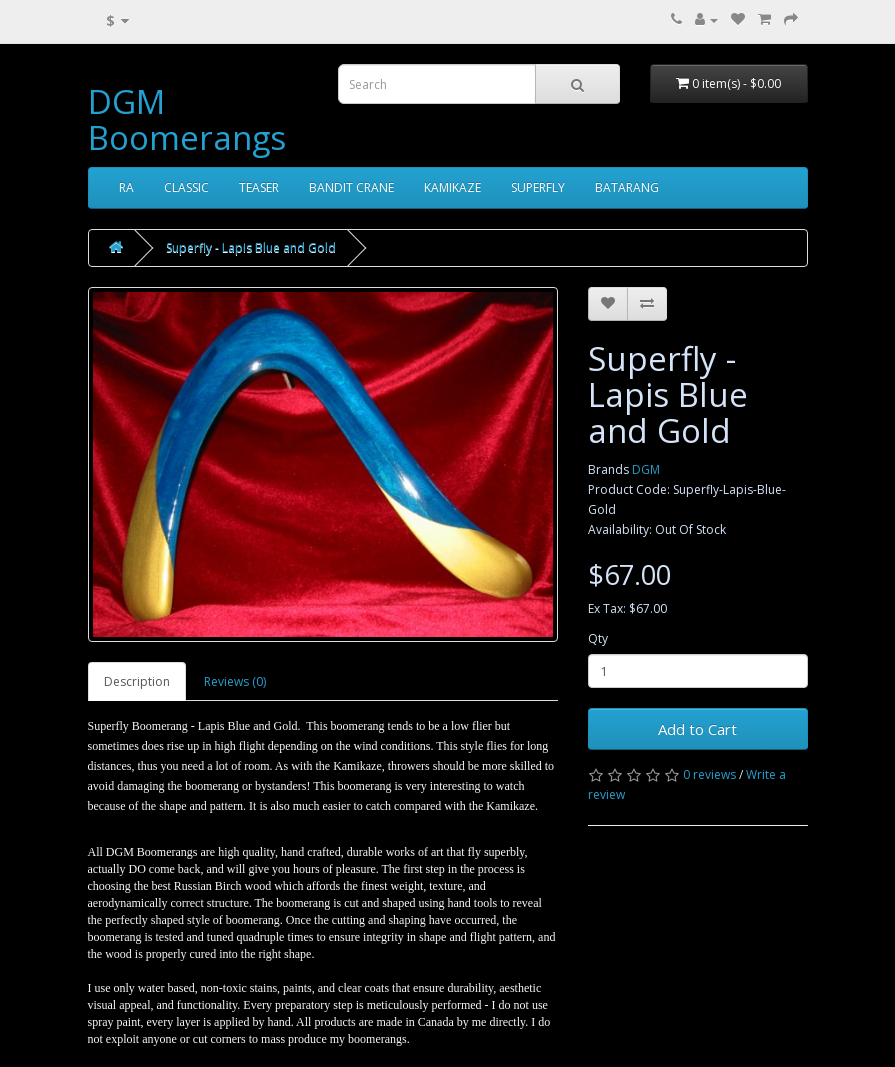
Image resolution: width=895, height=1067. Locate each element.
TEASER (259, 187)
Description (137, 681)
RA (126, 187)
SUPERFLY (538, 187)
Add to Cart (697, 729)
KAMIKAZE (452, 187)
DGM (646, 469)
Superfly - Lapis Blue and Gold (251, 247)
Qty (598, 638)
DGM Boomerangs (187, 119)
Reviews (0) (235, 681)
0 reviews (709, 774)
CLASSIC (186, 187)
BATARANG (627, 187)
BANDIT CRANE (351, 187)
